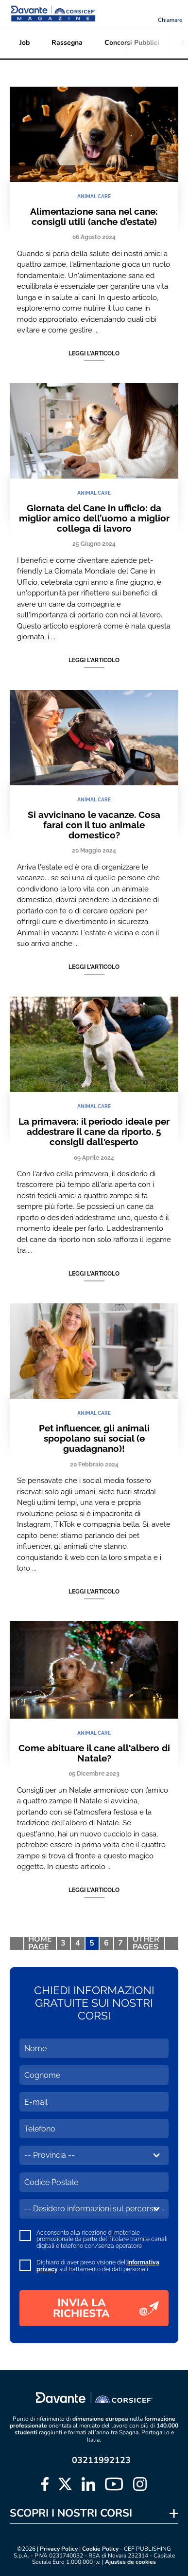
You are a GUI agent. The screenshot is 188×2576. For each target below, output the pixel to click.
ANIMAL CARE (94, 196)
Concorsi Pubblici (131, 42)
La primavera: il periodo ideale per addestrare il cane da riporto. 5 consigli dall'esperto (94, 1132)
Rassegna (67, 42)
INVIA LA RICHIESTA (106, 2308)
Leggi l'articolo (94, 353)
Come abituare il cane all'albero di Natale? (94, 1752)
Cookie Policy (100, 2549)
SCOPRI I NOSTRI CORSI (71, 2513)
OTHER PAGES (146, 1943)
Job (24, 42)
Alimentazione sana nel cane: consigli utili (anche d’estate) (94, 216)
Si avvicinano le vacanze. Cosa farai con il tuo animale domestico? (94, 825)
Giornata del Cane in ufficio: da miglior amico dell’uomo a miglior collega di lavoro (94, 518)
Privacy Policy (59, 2549)
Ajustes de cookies (130, 2562)
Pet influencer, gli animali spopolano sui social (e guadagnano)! (94, 1438)
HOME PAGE (40, 1943)
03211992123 (101, 2460)
